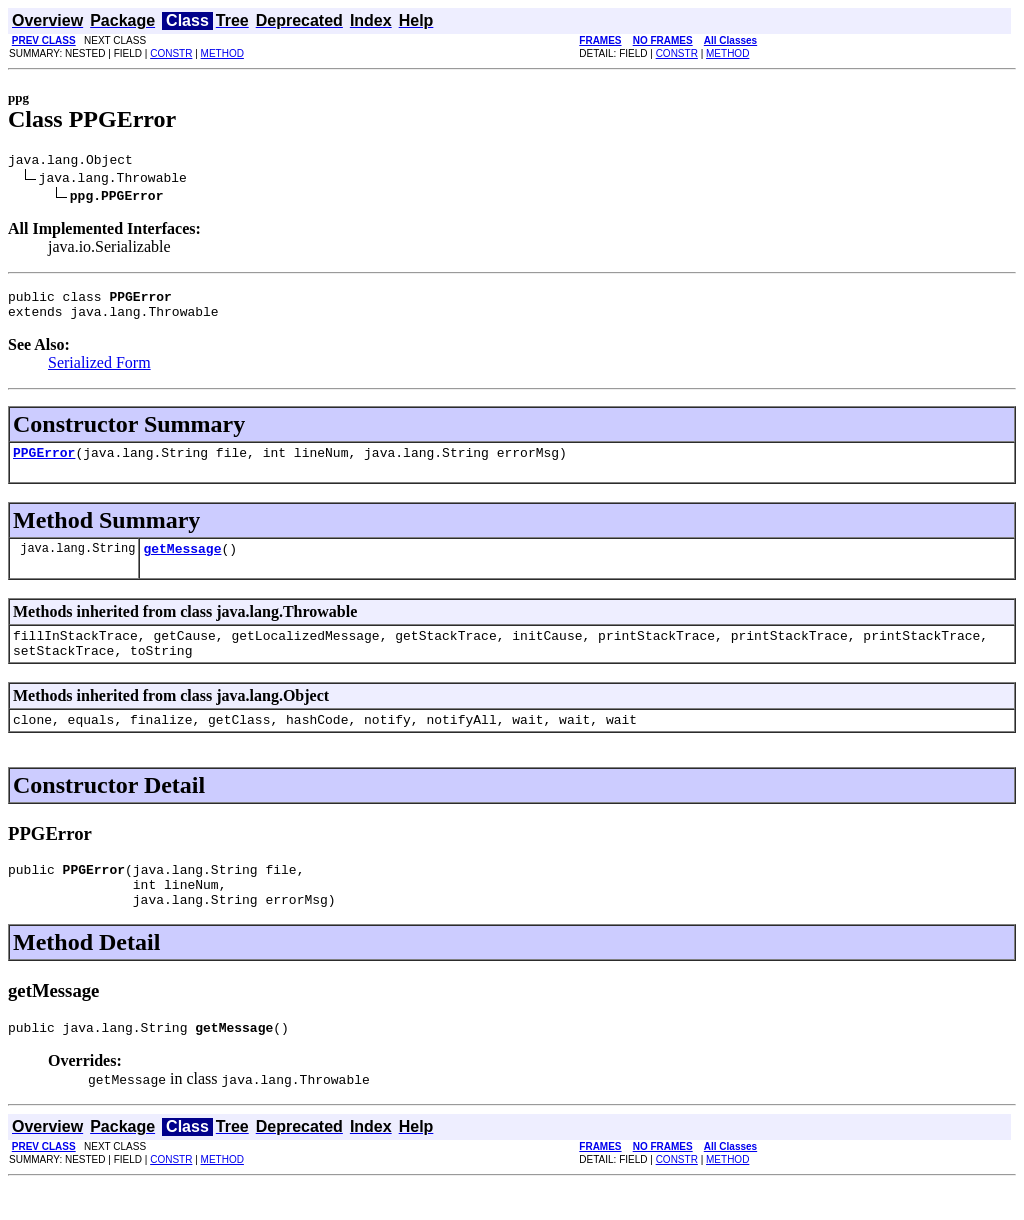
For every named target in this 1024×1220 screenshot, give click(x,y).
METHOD (222, 53)
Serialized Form (99, 371)
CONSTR (171, 53)
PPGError (44, 464)
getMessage (182, 563)
